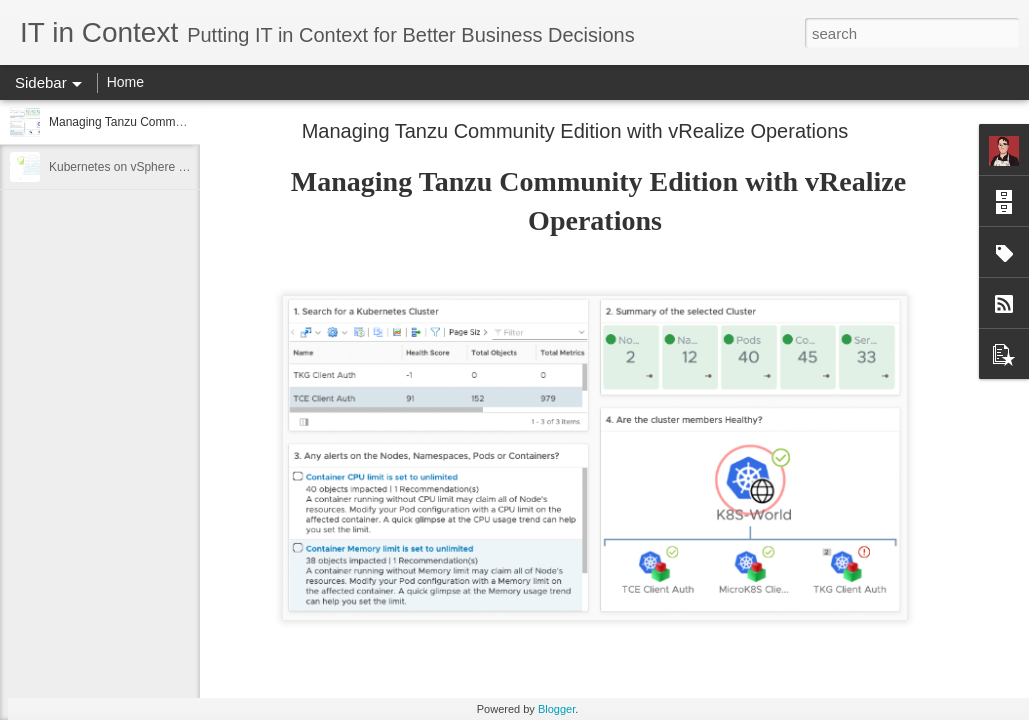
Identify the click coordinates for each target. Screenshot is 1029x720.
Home (125, 82)
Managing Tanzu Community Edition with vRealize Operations (575, 131)
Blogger (556, 709)
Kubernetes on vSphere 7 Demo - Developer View (182, 167)
